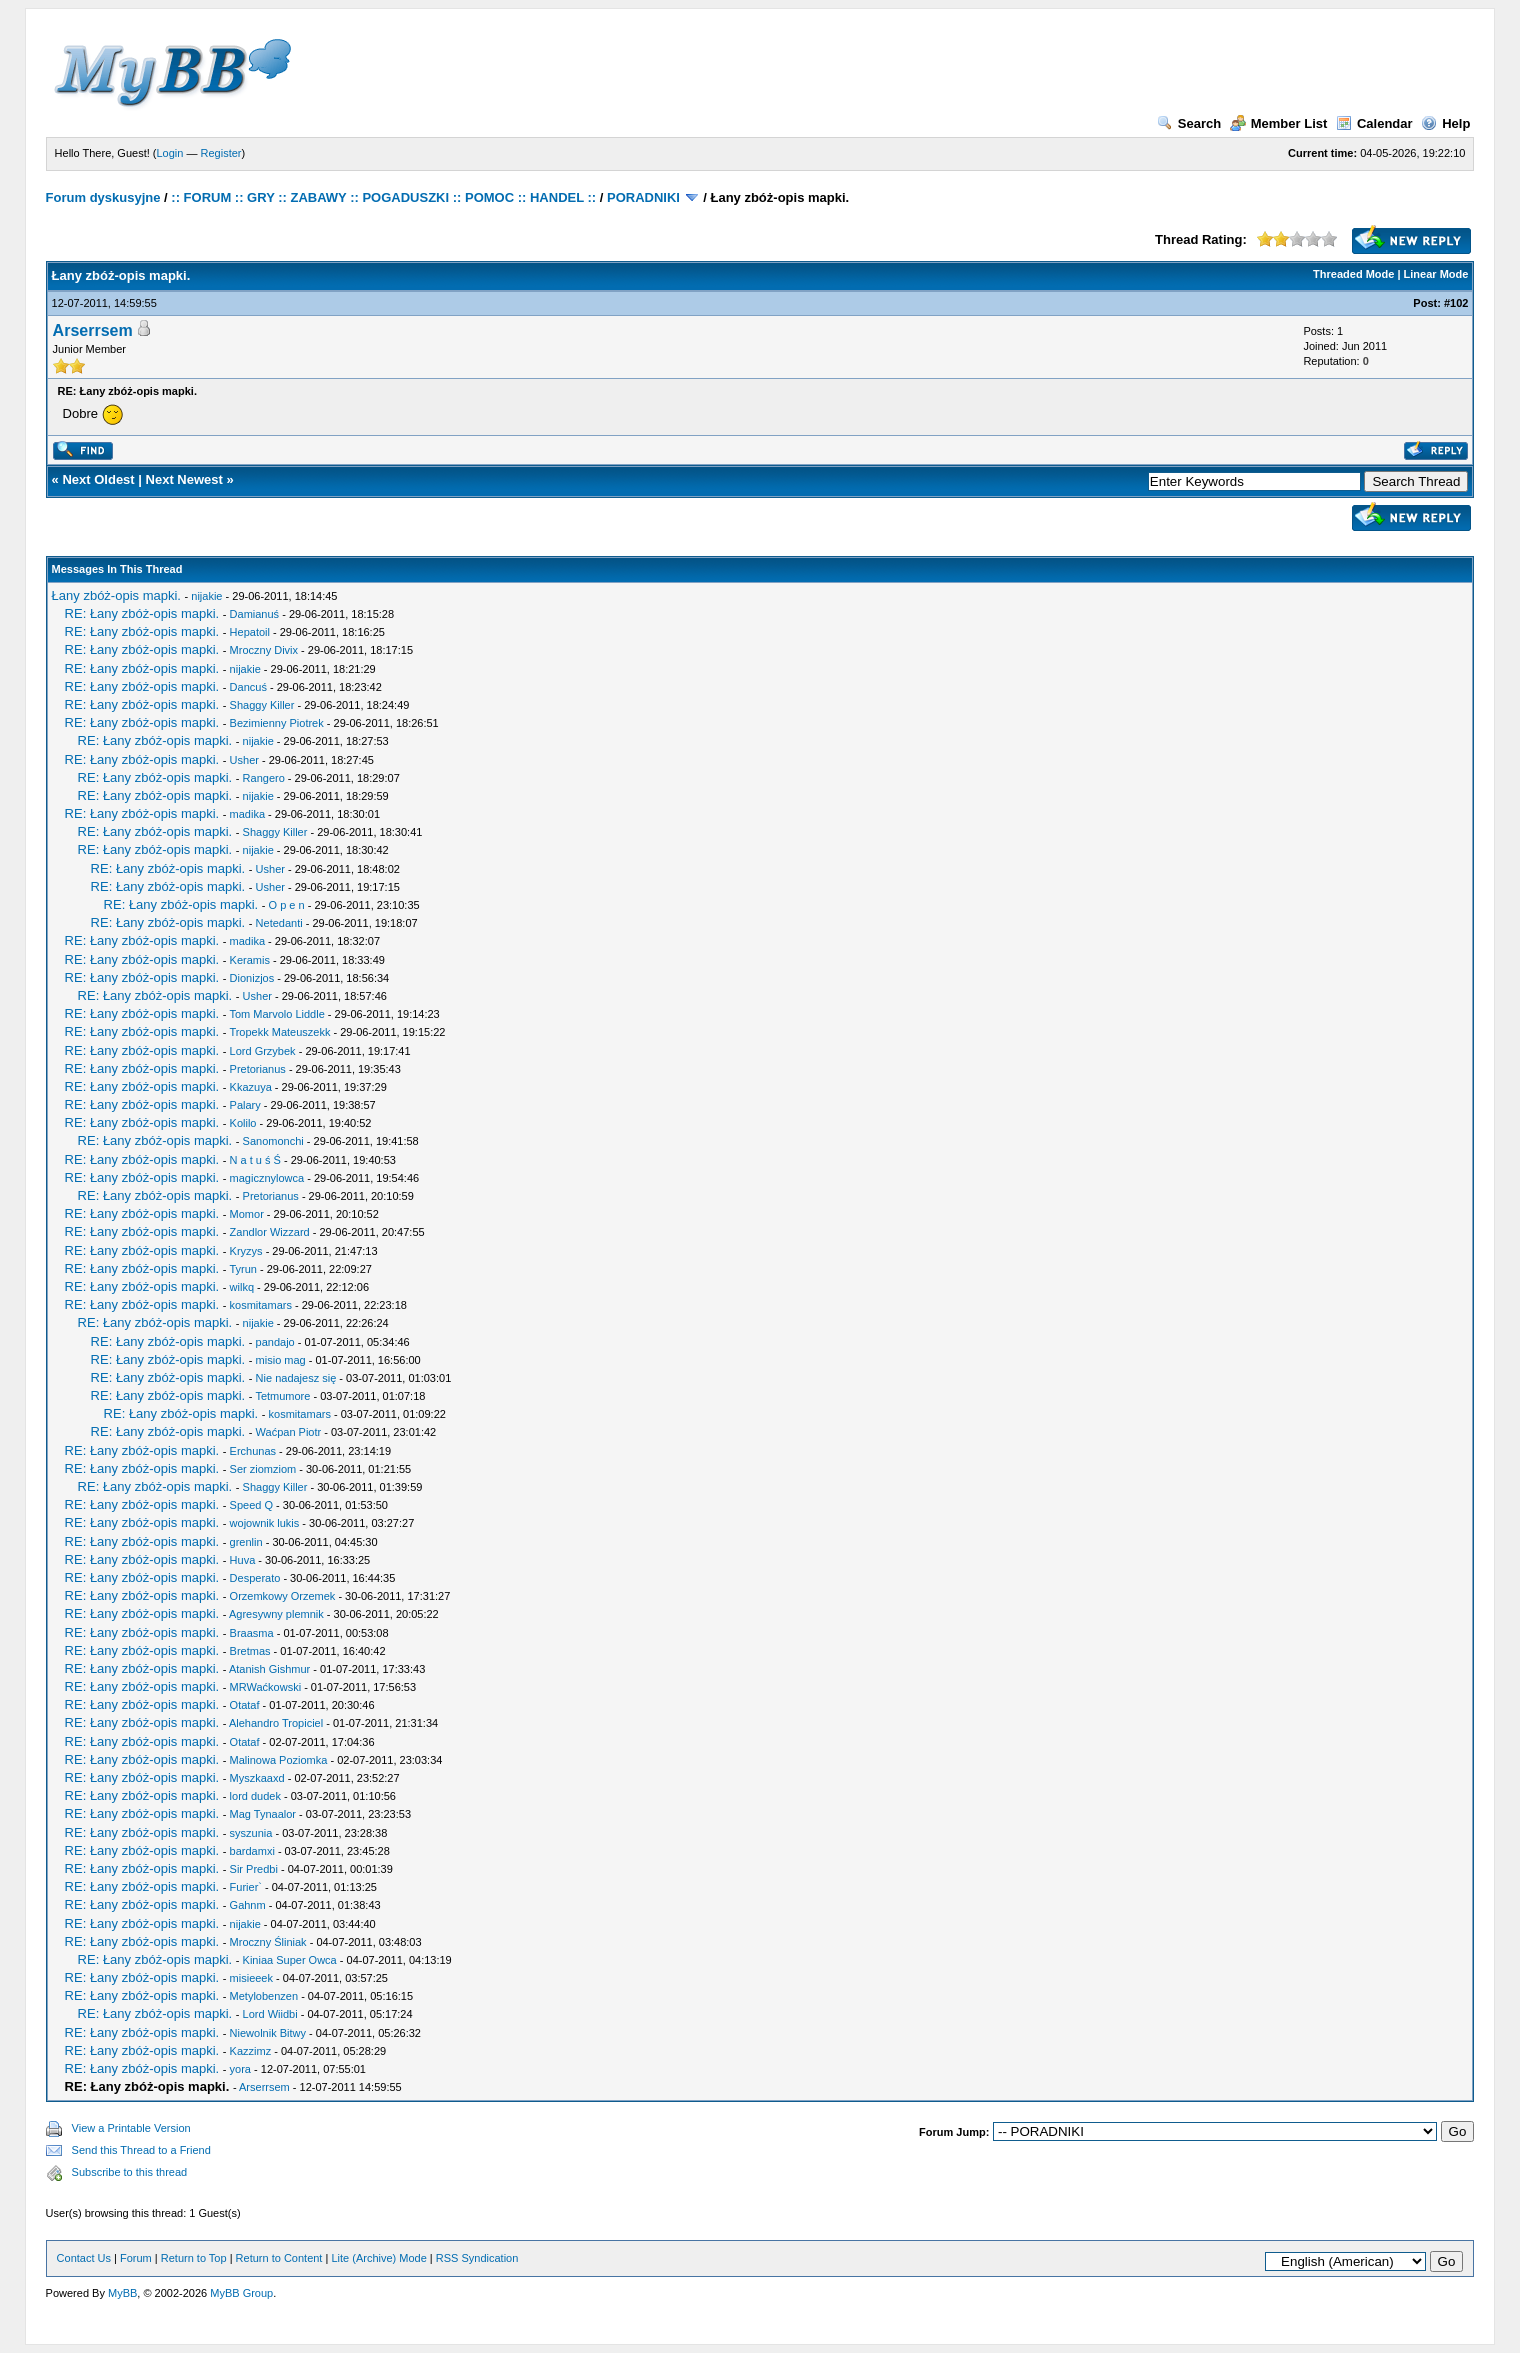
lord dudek (255, 1796)
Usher (244, 760)
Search (1189, 123)
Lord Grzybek (263, 1051)
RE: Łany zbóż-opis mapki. (142, 613)
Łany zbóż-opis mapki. (116, 595)
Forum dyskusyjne (103, 197)
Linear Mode (1436, 274)
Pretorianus (258, 1069)
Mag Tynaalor (263, 1814)
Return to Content (279, 2258)
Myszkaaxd (257, 1778)
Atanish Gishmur (269, 1669)
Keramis (250, 960)
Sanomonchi (273, 1141)
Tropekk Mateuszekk (279, 1032)
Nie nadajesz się (296, 1378)
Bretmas (250, 1651)
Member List (1279, 123)
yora (240, 2069)
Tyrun (243, 1269)
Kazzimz (251, 2051)
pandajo (275, 1342)
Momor (247, 1214)
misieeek (251, 1978)
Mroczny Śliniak (268, 1942)
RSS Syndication (477, 2258)
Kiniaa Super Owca (290, 1960)
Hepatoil (250, 632)
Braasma (252, 1633)
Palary (245, 1105)
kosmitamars (261, 1305)
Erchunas (253, 1451)
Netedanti (279, 923)
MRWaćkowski (266, 1687)
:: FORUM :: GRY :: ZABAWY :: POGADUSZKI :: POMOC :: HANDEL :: (383, 197)
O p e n (287, 905)
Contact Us (84, 2258)
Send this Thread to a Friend (141, 2150)
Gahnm (248, 1905)
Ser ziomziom (263, 1469)
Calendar (1374, 123)
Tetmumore (282, 1396)
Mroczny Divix (264, 650)
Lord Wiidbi (270, 2014)
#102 (1456, 303)
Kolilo (243, 1123)
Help (1445, 123)
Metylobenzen (264, 1996)
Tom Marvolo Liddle (276, 1014)
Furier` (246, 1887)
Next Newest (184, 479)
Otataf (245, 1705)
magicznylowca (267, 1178)
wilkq (242, 1287)
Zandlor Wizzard (270, 1232)
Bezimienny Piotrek (277, 723)
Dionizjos (252, 978)
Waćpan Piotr (289, 1432)
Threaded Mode (1353, 274)
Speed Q (251, 1505)
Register (221, 153)
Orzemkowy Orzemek (283, 1596)
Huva (243, 1560)
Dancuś (248, 687)
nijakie (206, 596)
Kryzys (246, 1251)
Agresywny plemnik (276, 1614)
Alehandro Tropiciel (276, 1723)
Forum (136, 2258)
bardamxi (252, 1851)
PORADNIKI (643, 197)
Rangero (264, 778)
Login (170, 153)
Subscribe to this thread (130, 2172)
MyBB (122, 2293)
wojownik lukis (265, 1523)
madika (247, 814)
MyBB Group (241, 2293)
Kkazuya (251, 1087)
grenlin (246, 1542)
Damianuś (255, 614)
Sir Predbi (254, 1869)
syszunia (251, 1833)
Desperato (255, 1578)
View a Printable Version (131, 2128)
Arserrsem (93, 330)
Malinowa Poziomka (279, 1760)
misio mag (281, 1360)
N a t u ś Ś (255, 1160)
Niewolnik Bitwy (268, 2033)
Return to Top (194, 2258)
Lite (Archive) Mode (378, 2258)
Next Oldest (98, 479)
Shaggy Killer (262, 705)
